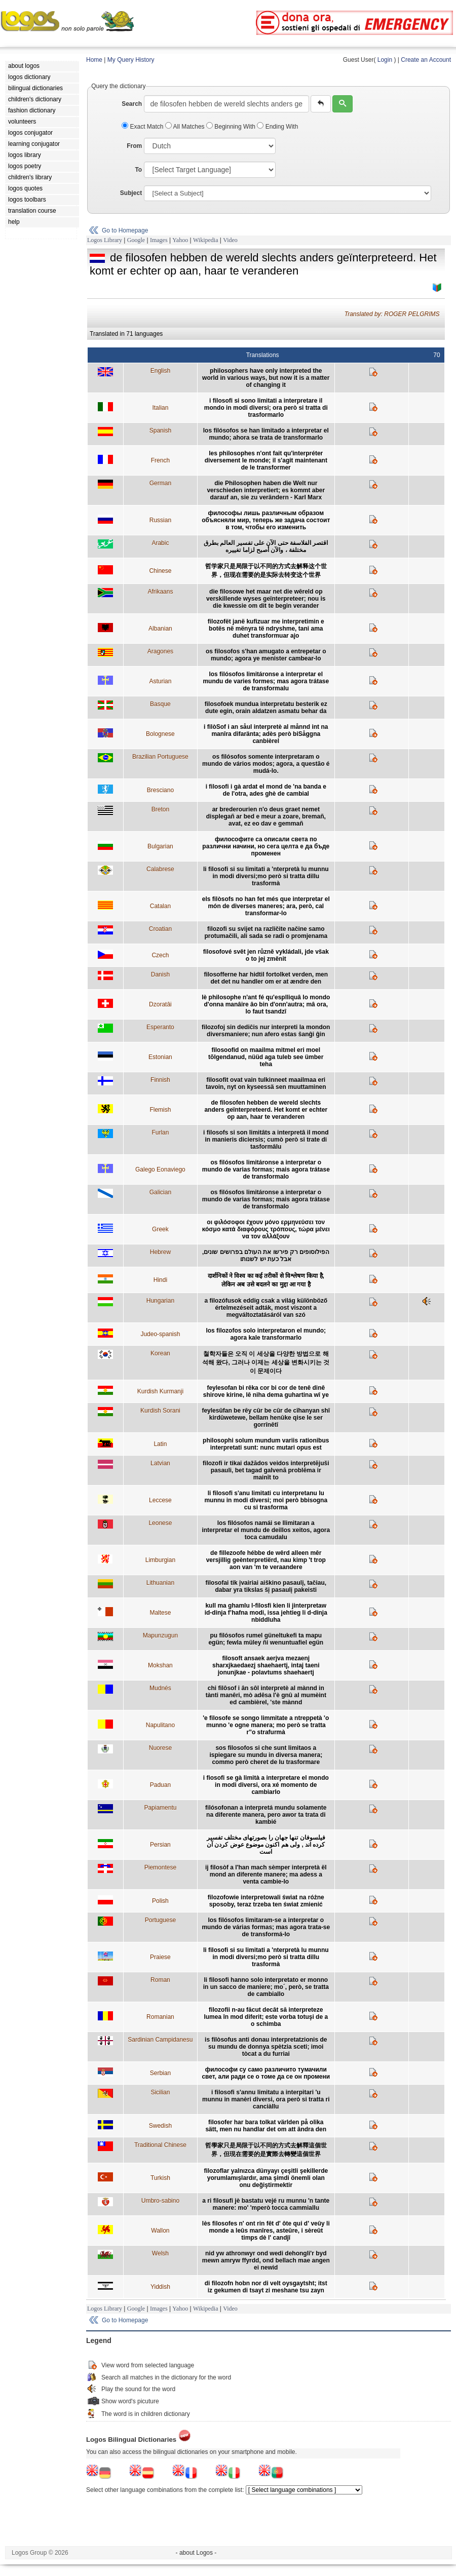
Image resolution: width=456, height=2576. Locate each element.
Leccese (160, 1500)
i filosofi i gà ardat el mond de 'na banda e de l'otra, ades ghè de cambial (266, 790)
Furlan (160, 1132)
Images (159, 240)
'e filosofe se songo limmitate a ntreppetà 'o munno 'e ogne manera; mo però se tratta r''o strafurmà (266, 1725)
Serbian (160, 2073)
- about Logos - (196, 2552)
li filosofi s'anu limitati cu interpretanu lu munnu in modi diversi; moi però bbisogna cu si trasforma (265, 1500)
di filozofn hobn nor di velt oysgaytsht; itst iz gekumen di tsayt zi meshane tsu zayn (266, 2287)
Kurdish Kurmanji (160, 1391)
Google (136, 240)
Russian (160, 520)
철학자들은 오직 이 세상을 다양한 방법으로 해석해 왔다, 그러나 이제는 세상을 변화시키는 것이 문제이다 (265, 1362)
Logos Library (104, 240)
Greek (160, 1229)
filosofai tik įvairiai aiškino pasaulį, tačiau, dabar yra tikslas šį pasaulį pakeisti (265, 1586)
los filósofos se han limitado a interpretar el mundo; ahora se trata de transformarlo (266, 434)
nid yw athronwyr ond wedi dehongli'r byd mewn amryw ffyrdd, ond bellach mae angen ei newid (266, 2260)
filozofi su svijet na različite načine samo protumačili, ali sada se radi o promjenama (265, 932)
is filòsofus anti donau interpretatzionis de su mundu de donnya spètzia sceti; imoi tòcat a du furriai (266, 2046)
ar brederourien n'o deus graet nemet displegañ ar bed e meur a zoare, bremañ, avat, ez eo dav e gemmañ (266, 816)
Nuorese (160, 1747)
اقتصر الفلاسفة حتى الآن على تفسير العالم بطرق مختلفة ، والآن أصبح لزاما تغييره (266, 546)
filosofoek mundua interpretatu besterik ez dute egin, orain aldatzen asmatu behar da (266, 707)
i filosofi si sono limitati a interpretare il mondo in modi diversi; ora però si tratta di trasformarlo (266, 407)
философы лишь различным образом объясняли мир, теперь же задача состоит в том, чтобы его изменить (266, 520)
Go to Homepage (125, 230)
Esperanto (160, 1027)
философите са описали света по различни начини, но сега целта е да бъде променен (265, 846)
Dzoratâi (160, 1004)
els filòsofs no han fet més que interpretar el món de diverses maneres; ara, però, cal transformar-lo (266, 906)
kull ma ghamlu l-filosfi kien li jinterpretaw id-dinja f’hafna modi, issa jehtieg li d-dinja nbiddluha (266, 1612)
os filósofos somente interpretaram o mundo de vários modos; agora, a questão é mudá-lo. (265, 763)
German (160, 483)
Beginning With (231, 126)
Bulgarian (160, 846)
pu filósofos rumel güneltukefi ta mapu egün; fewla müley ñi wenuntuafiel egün (265, 1639)
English (160, 370)
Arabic (160, 543)
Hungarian (160, 1300)
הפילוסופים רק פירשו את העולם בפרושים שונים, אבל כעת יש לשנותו (265, 1255)
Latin (160, 1444)
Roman (160, 1979)
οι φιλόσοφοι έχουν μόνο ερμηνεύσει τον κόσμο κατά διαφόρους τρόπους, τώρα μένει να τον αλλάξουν (266, 1229)
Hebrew (160, 1252)
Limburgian (160, 1560)
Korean (160, 1353)
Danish (160, 974)
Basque (160, 704)
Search (132, 103)
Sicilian (160, 2092)
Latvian (160, 1463)
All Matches (185, 126)
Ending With (277, 126)
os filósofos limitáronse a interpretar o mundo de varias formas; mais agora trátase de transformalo (266, 1169)
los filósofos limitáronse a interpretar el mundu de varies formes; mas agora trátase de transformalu (266, 681)
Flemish (160, 1109)
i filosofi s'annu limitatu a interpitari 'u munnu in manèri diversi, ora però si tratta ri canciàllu (265, 2099)
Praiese (160, 1957)
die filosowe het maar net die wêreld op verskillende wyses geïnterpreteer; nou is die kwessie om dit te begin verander (265, 598)
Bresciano (160, 790)
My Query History (131, 59)
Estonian (160, 1057)
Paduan (160, 1784)
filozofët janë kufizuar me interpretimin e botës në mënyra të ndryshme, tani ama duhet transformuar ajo (266, 628)
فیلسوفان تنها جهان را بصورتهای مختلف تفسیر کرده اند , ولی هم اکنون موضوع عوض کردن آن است (266, 1844)
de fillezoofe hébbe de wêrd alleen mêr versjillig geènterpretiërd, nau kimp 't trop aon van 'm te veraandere (266, 1560)
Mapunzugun (160, 1635)
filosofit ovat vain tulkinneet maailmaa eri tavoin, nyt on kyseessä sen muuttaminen (266, 1083)
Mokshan (160, 1665)
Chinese (160, 570)
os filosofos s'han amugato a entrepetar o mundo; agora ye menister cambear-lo (266, 655)
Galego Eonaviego (160, 1169)
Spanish (160, 430)
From (134, 145)
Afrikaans (160, 591)
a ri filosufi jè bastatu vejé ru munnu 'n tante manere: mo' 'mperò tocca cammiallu (265, 2204)
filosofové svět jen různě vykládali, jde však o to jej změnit (266, 955)
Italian (160, 407)
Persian (160, 1844)
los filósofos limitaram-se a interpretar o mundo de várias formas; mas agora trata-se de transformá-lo (266, 1927)
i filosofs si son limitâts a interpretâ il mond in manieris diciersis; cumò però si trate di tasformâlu (265, 1139)
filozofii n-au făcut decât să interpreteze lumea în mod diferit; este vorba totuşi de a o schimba (266, 2016)
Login (384, 59)
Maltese (160, 1612)
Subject (131, 193)
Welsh (160, 2253)
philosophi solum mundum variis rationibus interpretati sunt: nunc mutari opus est (266, 1444)
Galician (160, 1192)
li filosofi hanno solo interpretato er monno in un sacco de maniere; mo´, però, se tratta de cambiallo (266, 1987)
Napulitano (160, 1725)
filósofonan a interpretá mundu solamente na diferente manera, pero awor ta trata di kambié (265, 1814)
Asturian (160, 681)
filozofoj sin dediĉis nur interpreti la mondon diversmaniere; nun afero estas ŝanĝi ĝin (266, 1031)
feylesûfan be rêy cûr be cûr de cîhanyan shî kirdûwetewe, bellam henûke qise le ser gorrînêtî (266, 1417)
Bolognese (160, 733)
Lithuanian (160, 1582)
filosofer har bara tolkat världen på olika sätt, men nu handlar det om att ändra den (265, 2126)
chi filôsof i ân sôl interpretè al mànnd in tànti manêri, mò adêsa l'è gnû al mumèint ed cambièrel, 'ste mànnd (266, 1695)
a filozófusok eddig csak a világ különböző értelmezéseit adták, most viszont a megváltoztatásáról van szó (265, 1307)
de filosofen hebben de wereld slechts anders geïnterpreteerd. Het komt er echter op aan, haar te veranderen (265, 1109)
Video (230, 240)
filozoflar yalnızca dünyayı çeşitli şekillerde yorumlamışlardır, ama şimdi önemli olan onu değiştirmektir (266, 2178)
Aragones (160, 651)
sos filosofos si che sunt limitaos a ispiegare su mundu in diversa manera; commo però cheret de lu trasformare (265, 1755)
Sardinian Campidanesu (160, 2039)
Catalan (160, 906)
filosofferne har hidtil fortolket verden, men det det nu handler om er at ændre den (266, 978)
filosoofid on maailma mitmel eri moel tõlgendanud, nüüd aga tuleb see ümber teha (265, 1057)
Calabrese (160, 869)
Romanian (160, 2016)
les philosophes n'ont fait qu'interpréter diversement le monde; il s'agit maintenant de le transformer (266, 460)
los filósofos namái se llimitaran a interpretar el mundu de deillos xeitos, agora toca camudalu (266, 1530)
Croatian (160, 928)
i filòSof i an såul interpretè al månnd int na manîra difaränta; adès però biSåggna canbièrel (266, 734)
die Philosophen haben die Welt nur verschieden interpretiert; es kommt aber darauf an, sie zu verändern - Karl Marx (266, 490)
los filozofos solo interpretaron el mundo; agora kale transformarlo (266, 1334)
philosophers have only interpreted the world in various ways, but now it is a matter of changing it (265, 377)
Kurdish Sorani (160, 1410)
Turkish (160, 2177)
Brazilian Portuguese (160, 756)
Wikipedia (205, 240)
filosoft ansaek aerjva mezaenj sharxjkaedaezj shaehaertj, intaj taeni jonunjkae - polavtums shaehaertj (265, 1665)
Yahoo (180, 240)
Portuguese (160, 1920)
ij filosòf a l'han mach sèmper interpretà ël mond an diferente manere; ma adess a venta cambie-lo (266, 1874)
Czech (160, 955)
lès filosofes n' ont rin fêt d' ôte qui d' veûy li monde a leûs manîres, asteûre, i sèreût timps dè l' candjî (266, 2230)
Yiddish (160, 2286)
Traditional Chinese (160, 2145)
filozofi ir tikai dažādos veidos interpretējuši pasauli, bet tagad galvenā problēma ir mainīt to (266, 1470)
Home (94, 59)
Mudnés (160, 1688)
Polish (160, 1900)
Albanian (160, 628)
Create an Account (426, 59)
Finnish (160, 1079)
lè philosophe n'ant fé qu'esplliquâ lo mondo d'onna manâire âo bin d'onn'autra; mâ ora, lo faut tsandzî (266, 1004)
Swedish (160, 2125)
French (160, 460)
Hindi (160, 1279)
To (138, 169)
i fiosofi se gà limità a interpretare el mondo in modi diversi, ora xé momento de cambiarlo (266, 1785)
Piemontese (160, 1867)
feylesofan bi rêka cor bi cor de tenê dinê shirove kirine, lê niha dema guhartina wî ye (266, 1391)
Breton (160, 809)
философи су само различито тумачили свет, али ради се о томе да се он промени (266, 2073)
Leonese (160, 1523)
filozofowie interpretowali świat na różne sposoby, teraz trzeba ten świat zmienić (266, 1901)
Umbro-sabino (160, 2200)
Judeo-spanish (160, 1334)
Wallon (160, 2230)
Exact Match (143, 126)
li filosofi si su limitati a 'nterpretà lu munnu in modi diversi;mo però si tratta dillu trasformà (266, 876)
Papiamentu (160, 1807)
